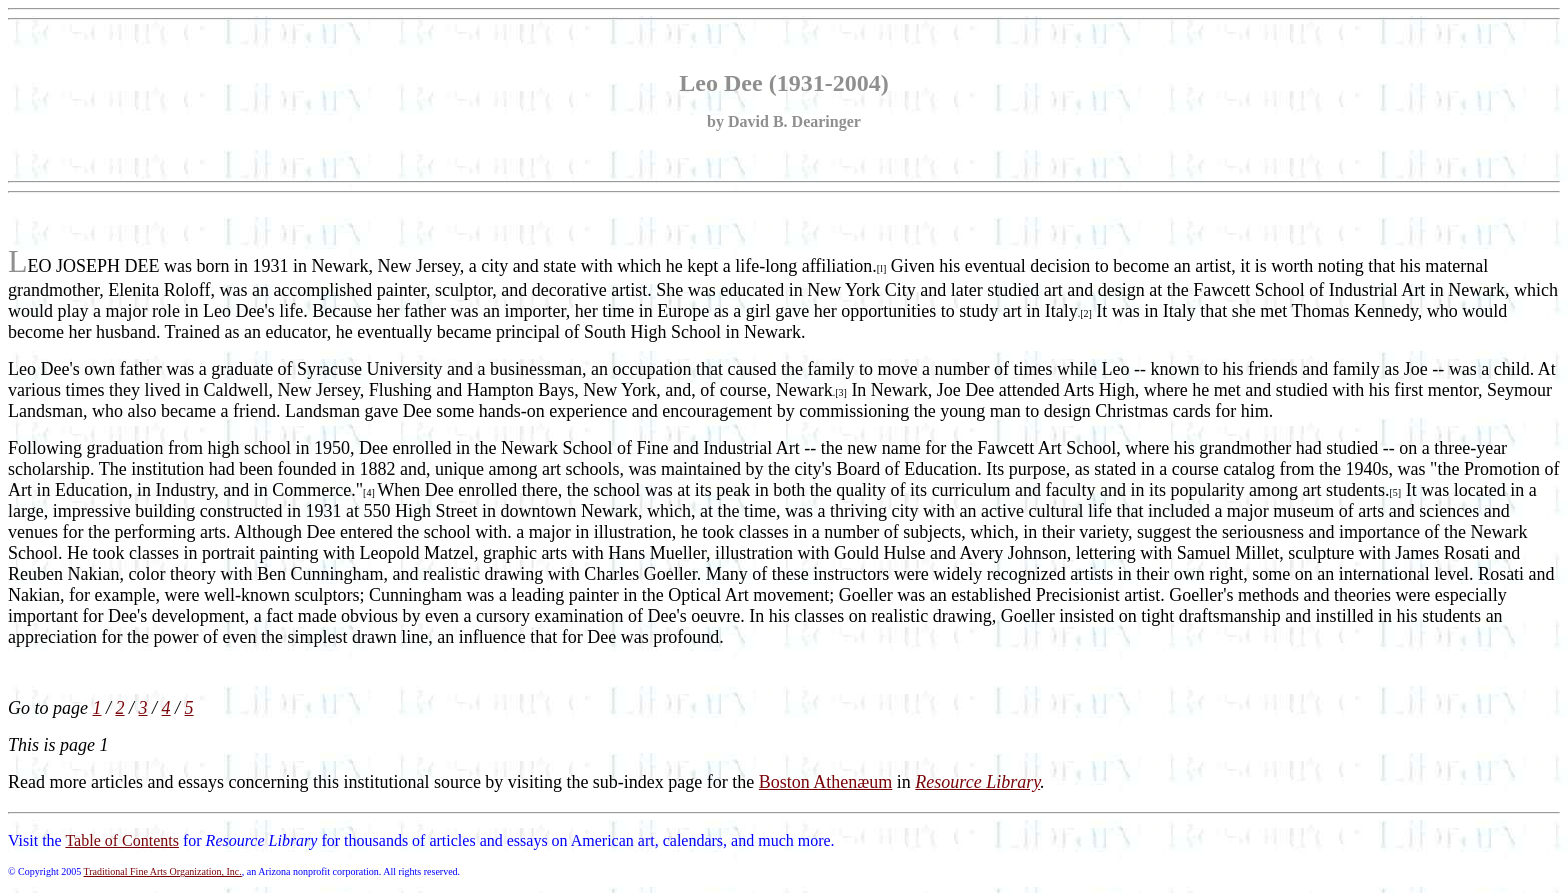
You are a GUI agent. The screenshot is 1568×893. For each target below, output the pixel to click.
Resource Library (977, 782)
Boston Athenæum (826, 782)
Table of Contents (122, 840)
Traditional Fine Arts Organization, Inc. (162, 871)
